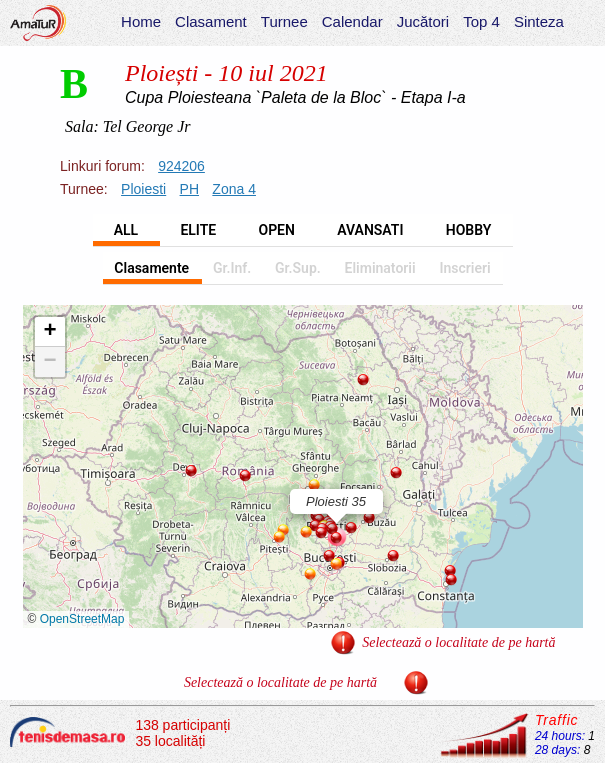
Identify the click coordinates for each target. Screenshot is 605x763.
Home (141, 21)
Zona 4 (234, 189)
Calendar (352, 21)
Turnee (284, 21)
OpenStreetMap (82, 619)
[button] (191, 471)
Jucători (423, 21)
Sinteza (539, 21)
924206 (181, 166)
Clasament (211, 21)
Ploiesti (143, 189)
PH (189, 189)
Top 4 (481, 21)
